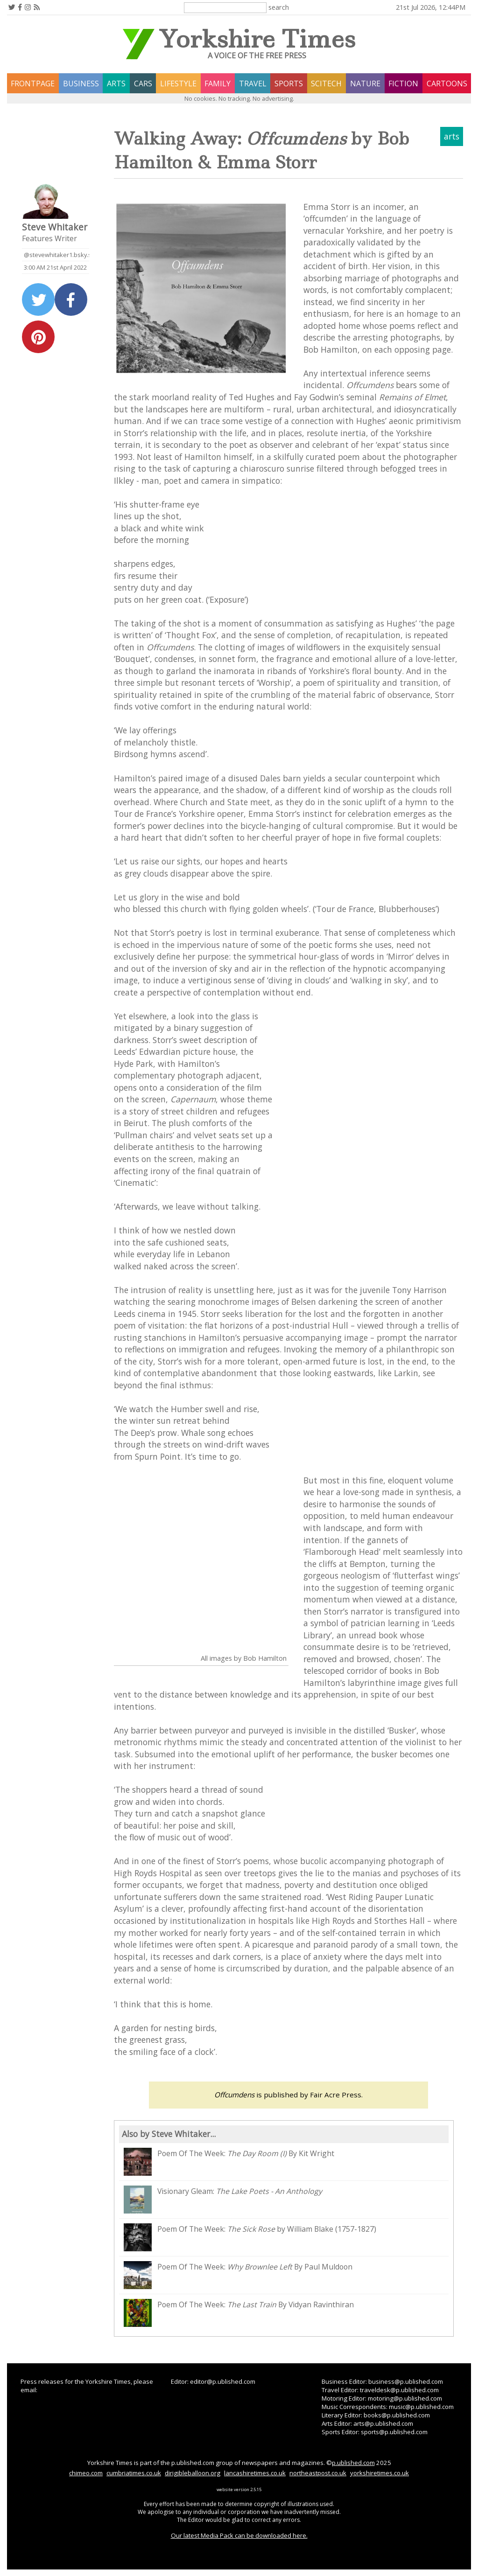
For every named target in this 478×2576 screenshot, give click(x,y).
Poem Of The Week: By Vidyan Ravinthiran (239, 2313)
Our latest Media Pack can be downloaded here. (239, 2535)
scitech (326, 83)
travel (253, 83)
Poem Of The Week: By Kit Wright (229, 2162)
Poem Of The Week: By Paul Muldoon (238, 2275)
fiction (403, 83)
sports (288, 83)
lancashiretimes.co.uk (255, 2473)
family (217, 83)
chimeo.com (86, 2473)
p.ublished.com (353, 2462)
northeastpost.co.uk (317, 2473)
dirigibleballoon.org (192, 2473)
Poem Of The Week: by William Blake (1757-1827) (250, 2237)
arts (116, 83)
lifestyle (178, 83)
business (81, 83)
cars (143, 83)
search (278, 7)
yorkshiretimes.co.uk (379, 2473)
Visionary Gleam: (223, 2200)
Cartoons (447, 83)
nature (365, 83)
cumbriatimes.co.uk (133, 2473)
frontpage (33, 83)
